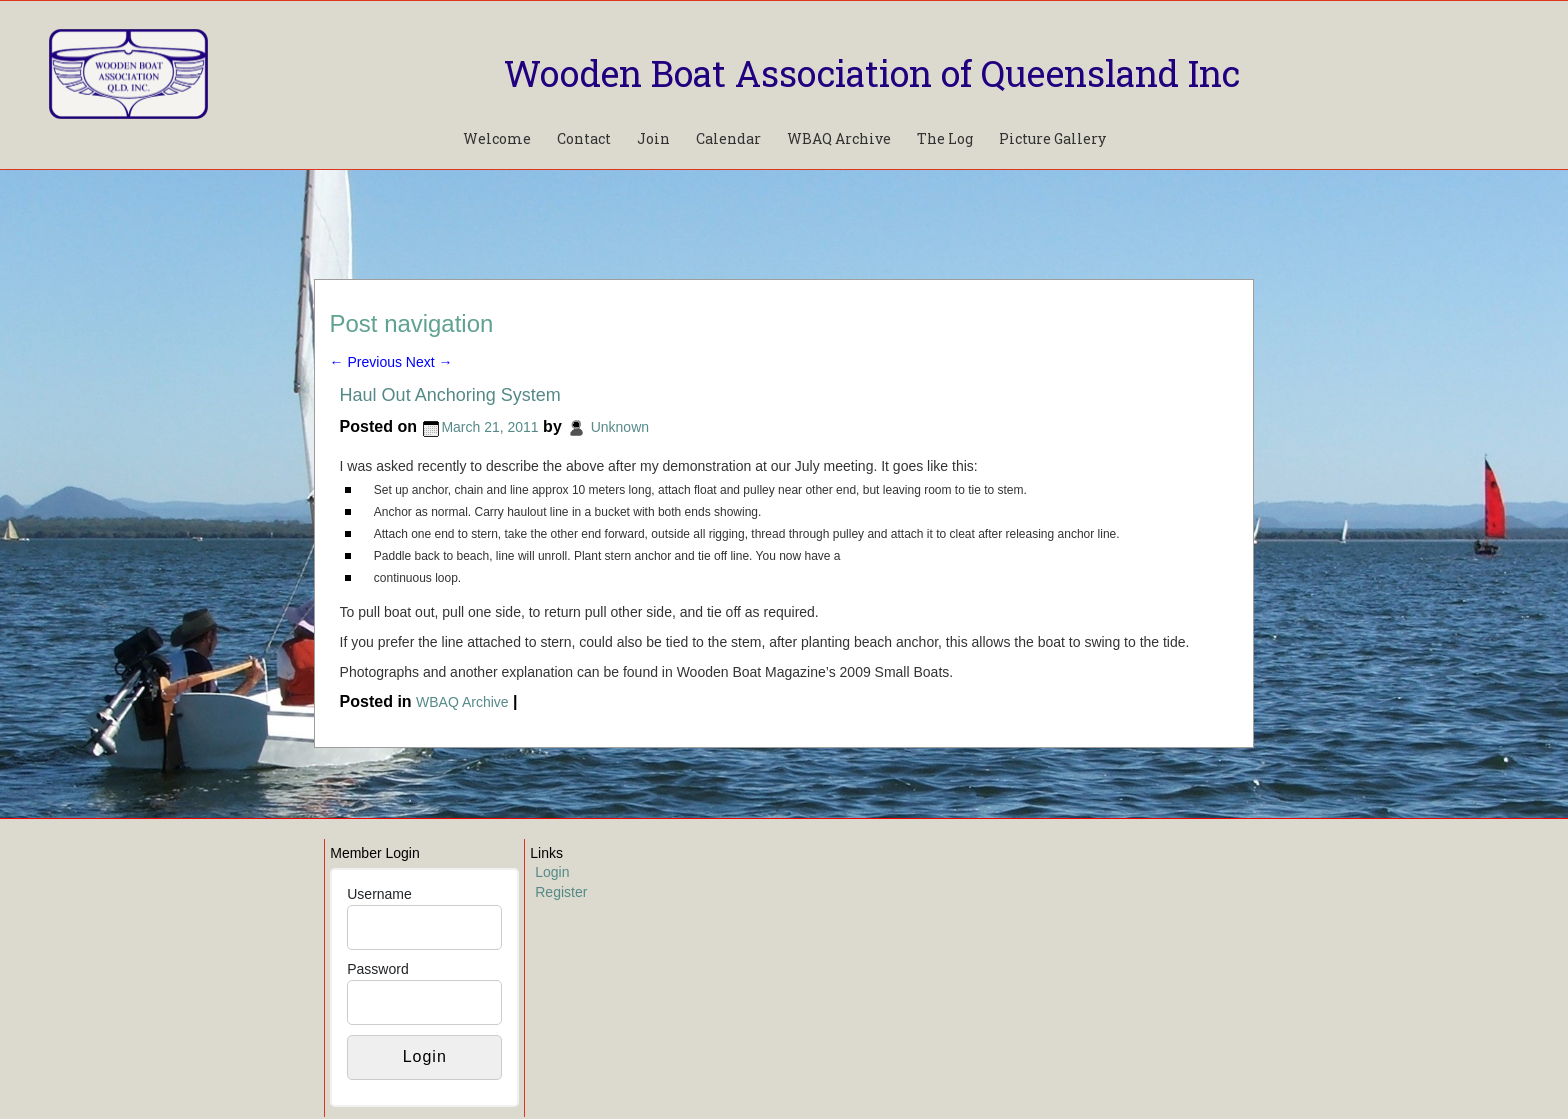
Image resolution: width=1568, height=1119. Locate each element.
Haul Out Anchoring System (450, 395)
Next (429, 362)
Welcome (497, 138)
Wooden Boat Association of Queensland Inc (872, 73)
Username (379, 894)
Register (561, 892)
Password (377, 969)
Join (653, 138)
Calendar (728, 138)
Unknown (620, 427)
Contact (584, 138)
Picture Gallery (1052, 138)
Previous (366, 362)
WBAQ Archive (839, 138)
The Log (945, 138)
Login (552, 872)
